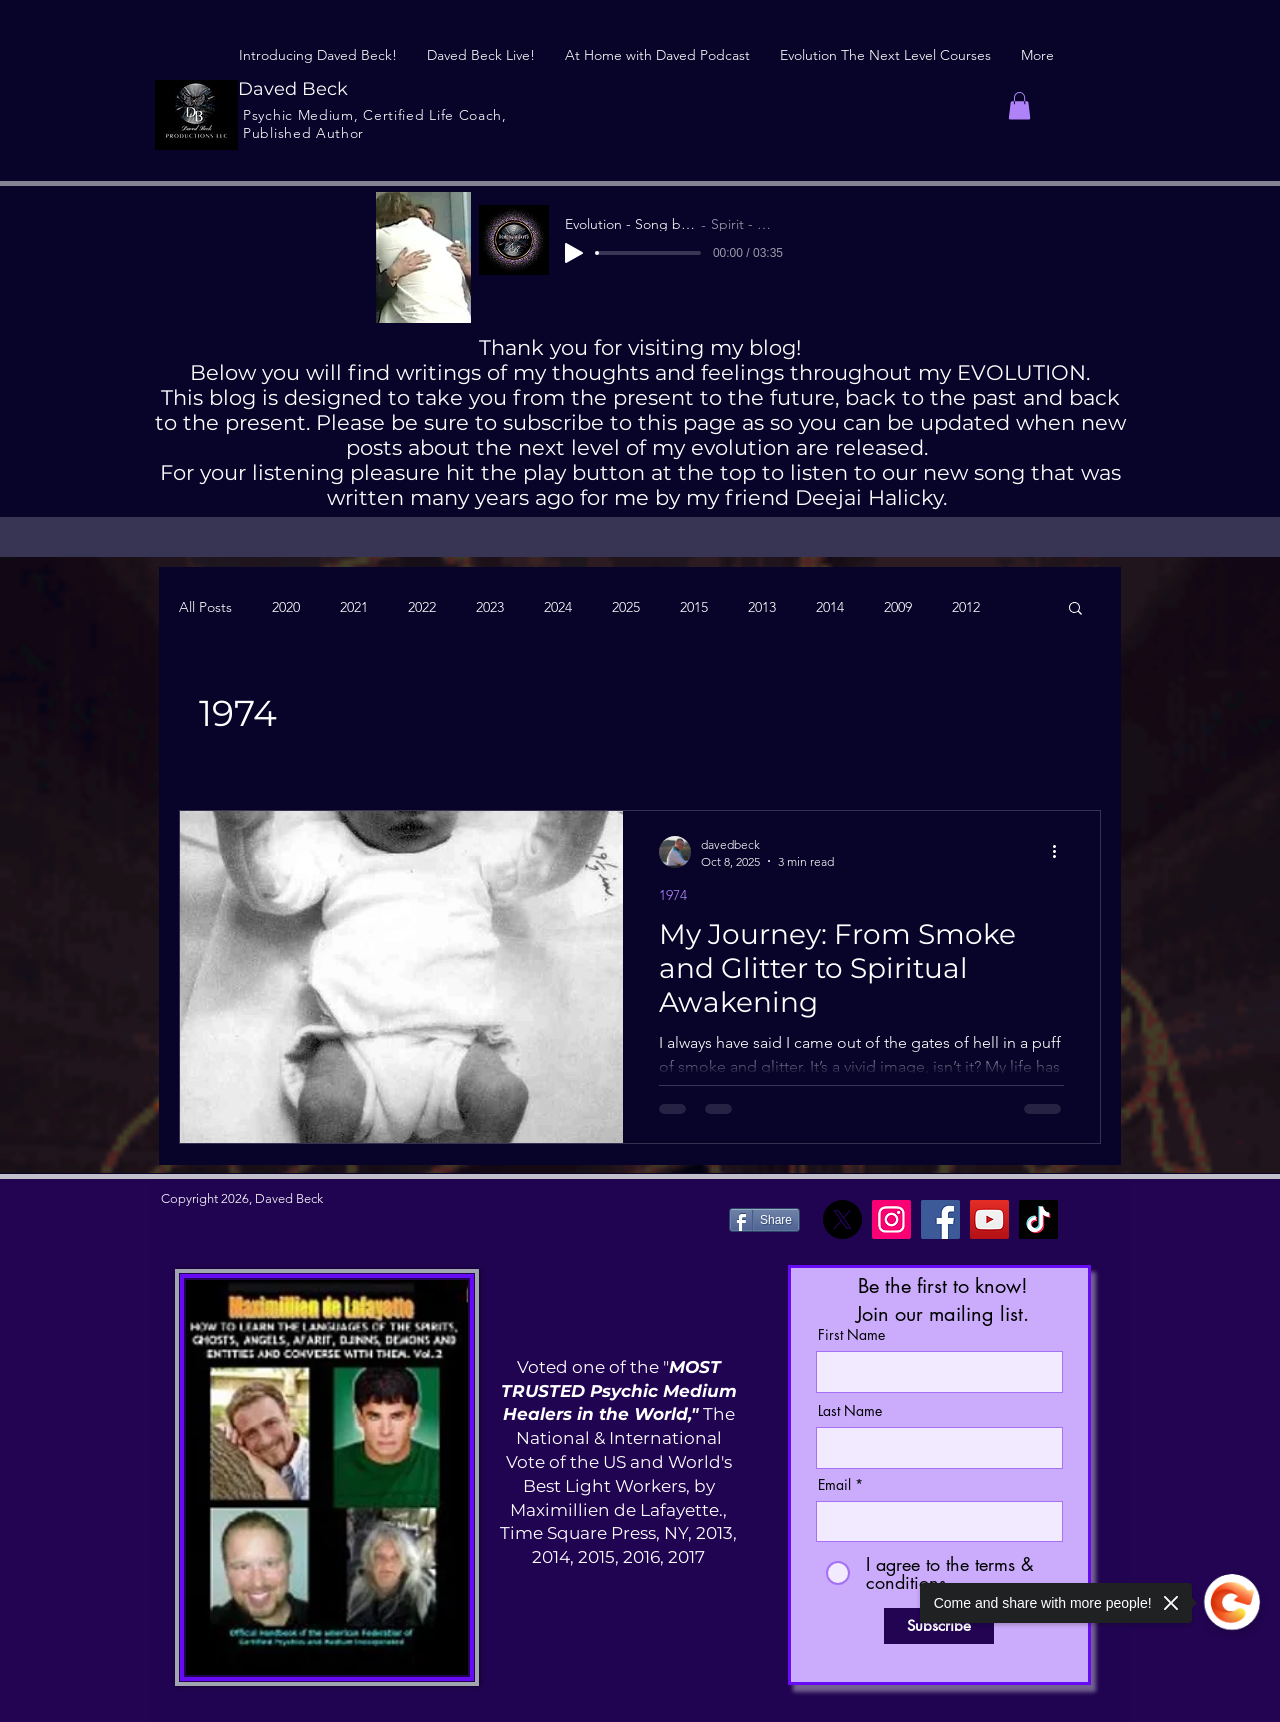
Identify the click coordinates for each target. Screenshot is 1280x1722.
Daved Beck (293, 89)
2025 (626, 607)
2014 (830, 607)
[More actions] (1061, 852)
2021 (354, 607)
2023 (490, 607)
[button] (1019, 105)
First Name (851, 1335)
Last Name (850, 1411)
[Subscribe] (939, 1626)
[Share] (764, 1220)
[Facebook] (940, 1219)
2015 (694, 607)
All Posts (205, 607)
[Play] (574, 253)
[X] (842, 1219)
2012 (966, 607)
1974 (673, 895)
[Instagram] (891, 1219)
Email (834, 1485)
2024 (558, 607)
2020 (286, 607)
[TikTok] (1038, 1219)
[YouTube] (989, 1219)
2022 (422, 607)
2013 (762, 607)
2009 (898, 607)
